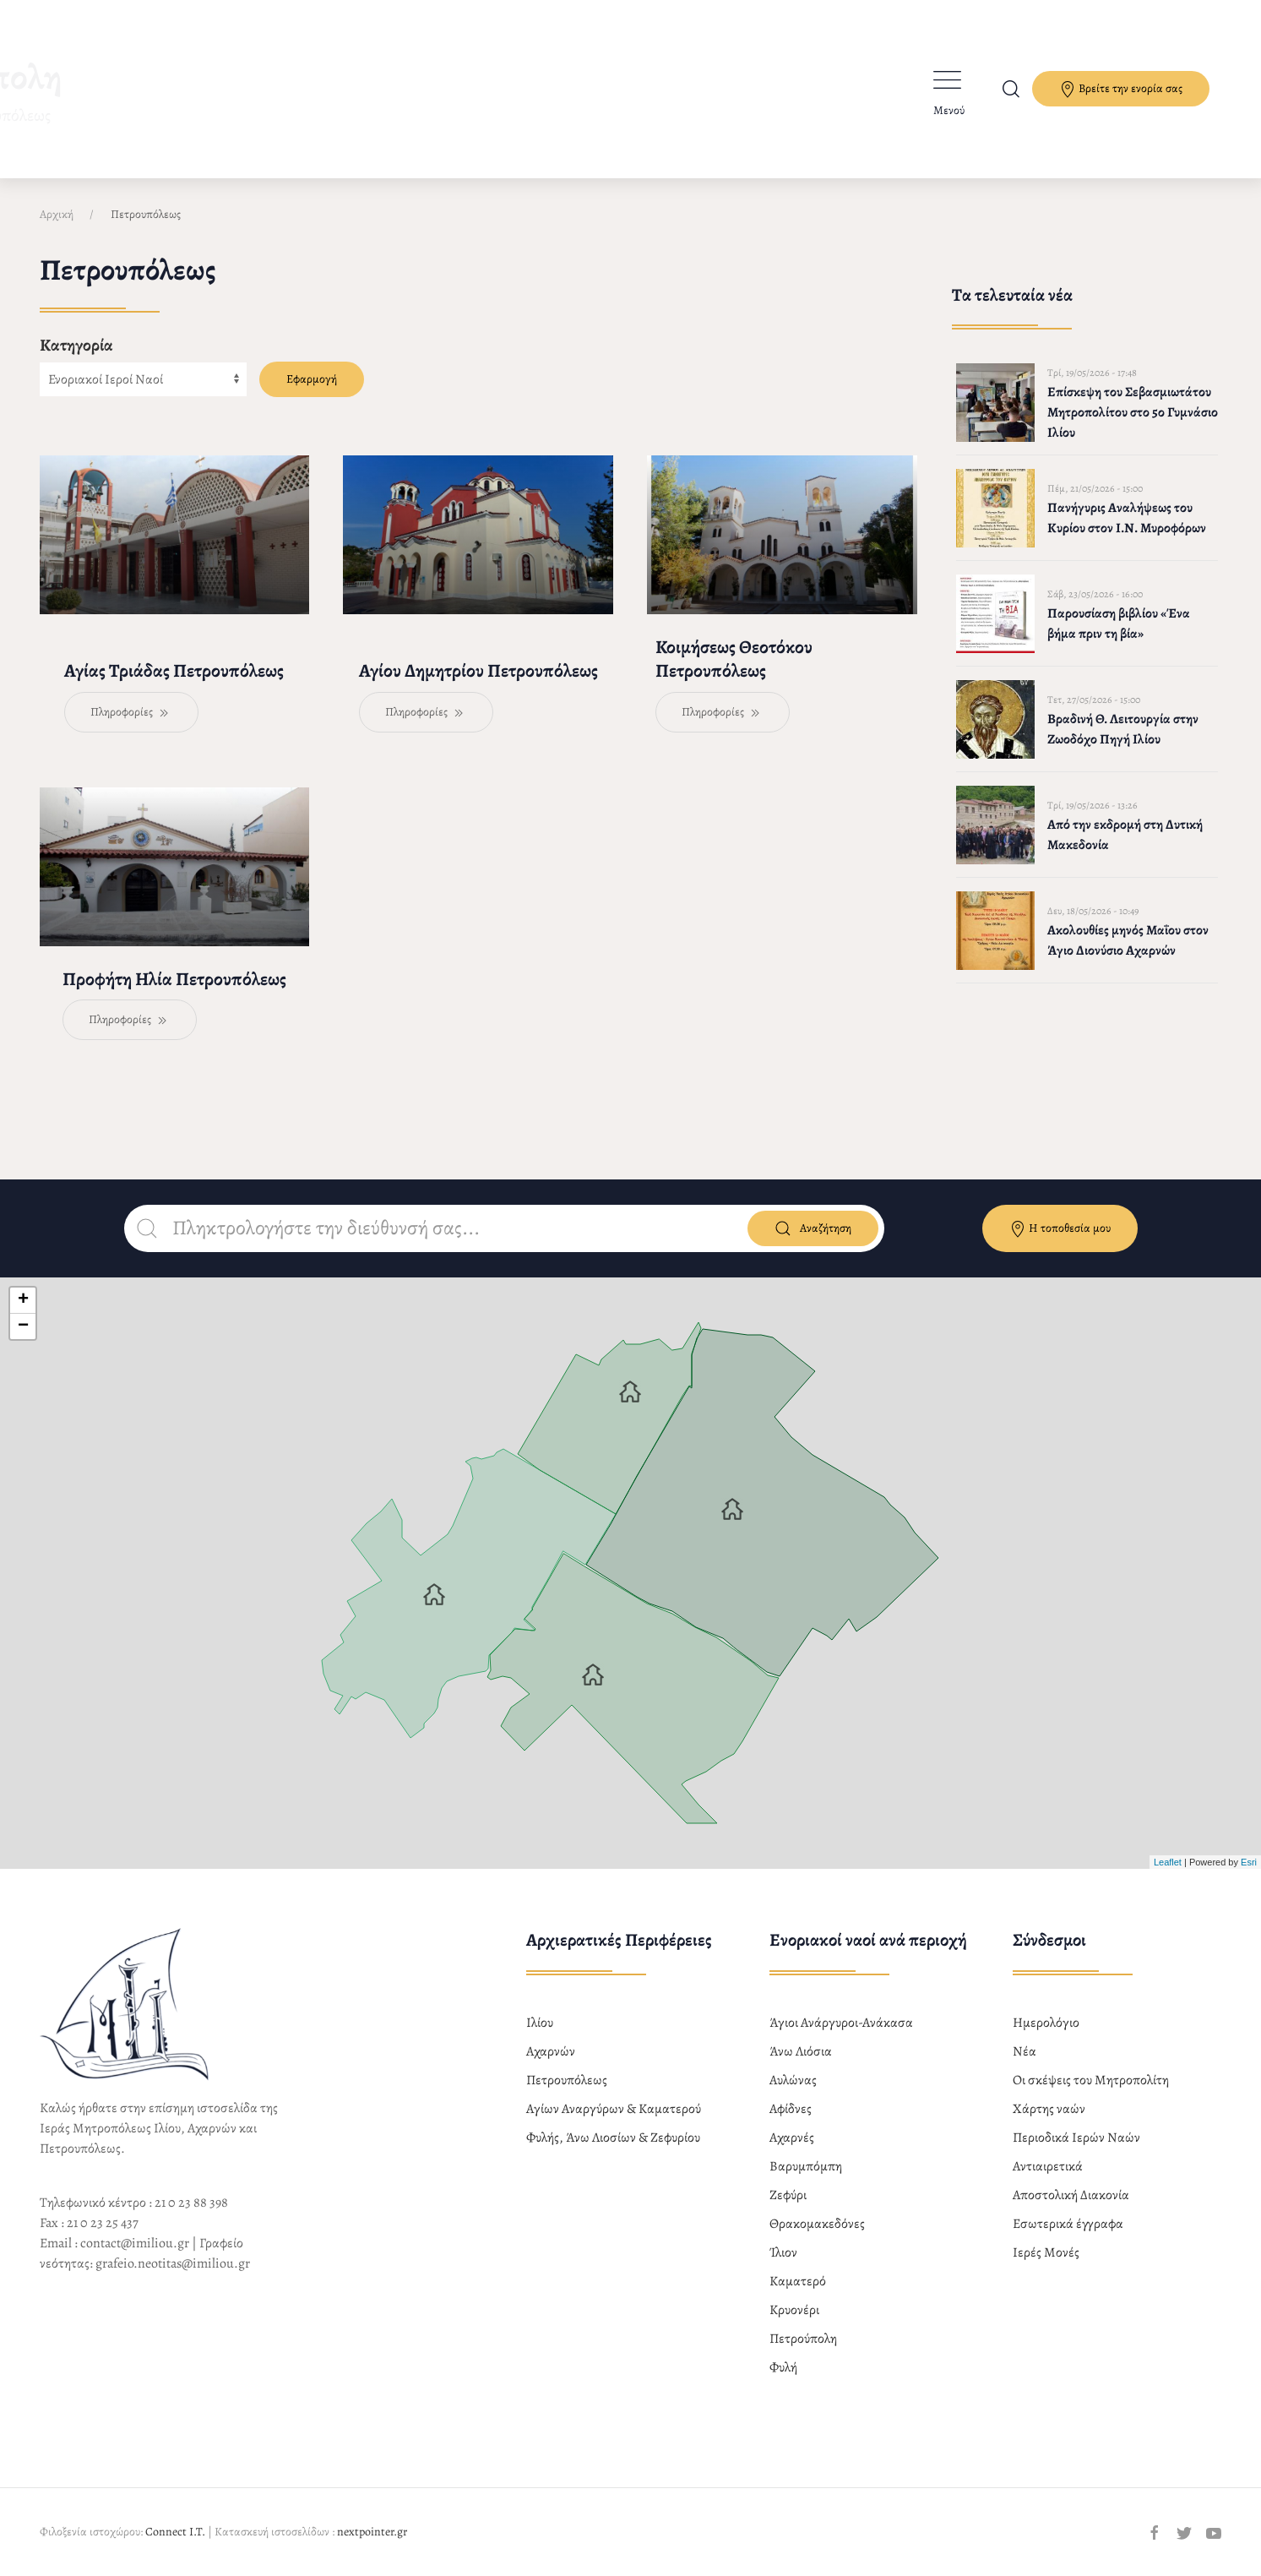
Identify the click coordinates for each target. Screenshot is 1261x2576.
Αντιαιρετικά (1048, 2166)
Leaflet (1168, 1862)
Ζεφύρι (788, 2195)
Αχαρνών (550, 2051)
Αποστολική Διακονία (1071, 2195)
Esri (1249, 1862)
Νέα (1024, 2051)
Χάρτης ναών (1049, 2108)
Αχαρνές (791, 2137)
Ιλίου (539, 2022)
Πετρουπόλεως (566, 2080)
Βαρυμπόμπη (805, 2166)
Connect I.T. (175, 2532)
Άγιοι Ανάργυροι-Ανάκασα (841, 2022)
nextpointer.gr (372, 2532)
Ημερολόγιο (1046, 2022)
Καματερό (797, 2281)
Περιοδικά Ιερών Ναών (1076, 2137)
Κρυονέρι (794, 2310)
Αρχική (56, 214)
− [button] (23, 1326)
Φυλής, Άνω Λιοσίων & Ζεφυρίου (613, 2137)
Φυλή (783, 2367)
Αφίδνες (790, 2108)
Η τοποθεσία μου (1060, 1229)
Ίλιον (783, 2252)
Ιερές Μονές (1046, 2252)
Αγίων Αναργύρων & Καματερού (613, 2108)
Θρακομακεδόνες (817, 2223)
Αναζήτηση (813, 1228)
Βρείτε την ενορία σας (1120, 89)
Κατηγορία (76, 345)
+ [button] (23, 1300)
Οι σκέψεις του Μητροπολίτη (1091, 2080)
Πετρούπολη (803, 2338)
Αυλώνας (793, 2080)
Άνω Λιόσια (800, 2051)
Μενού (949, 110)
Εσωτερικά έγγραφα (1068, 2223)
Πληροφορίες (131, 713)
